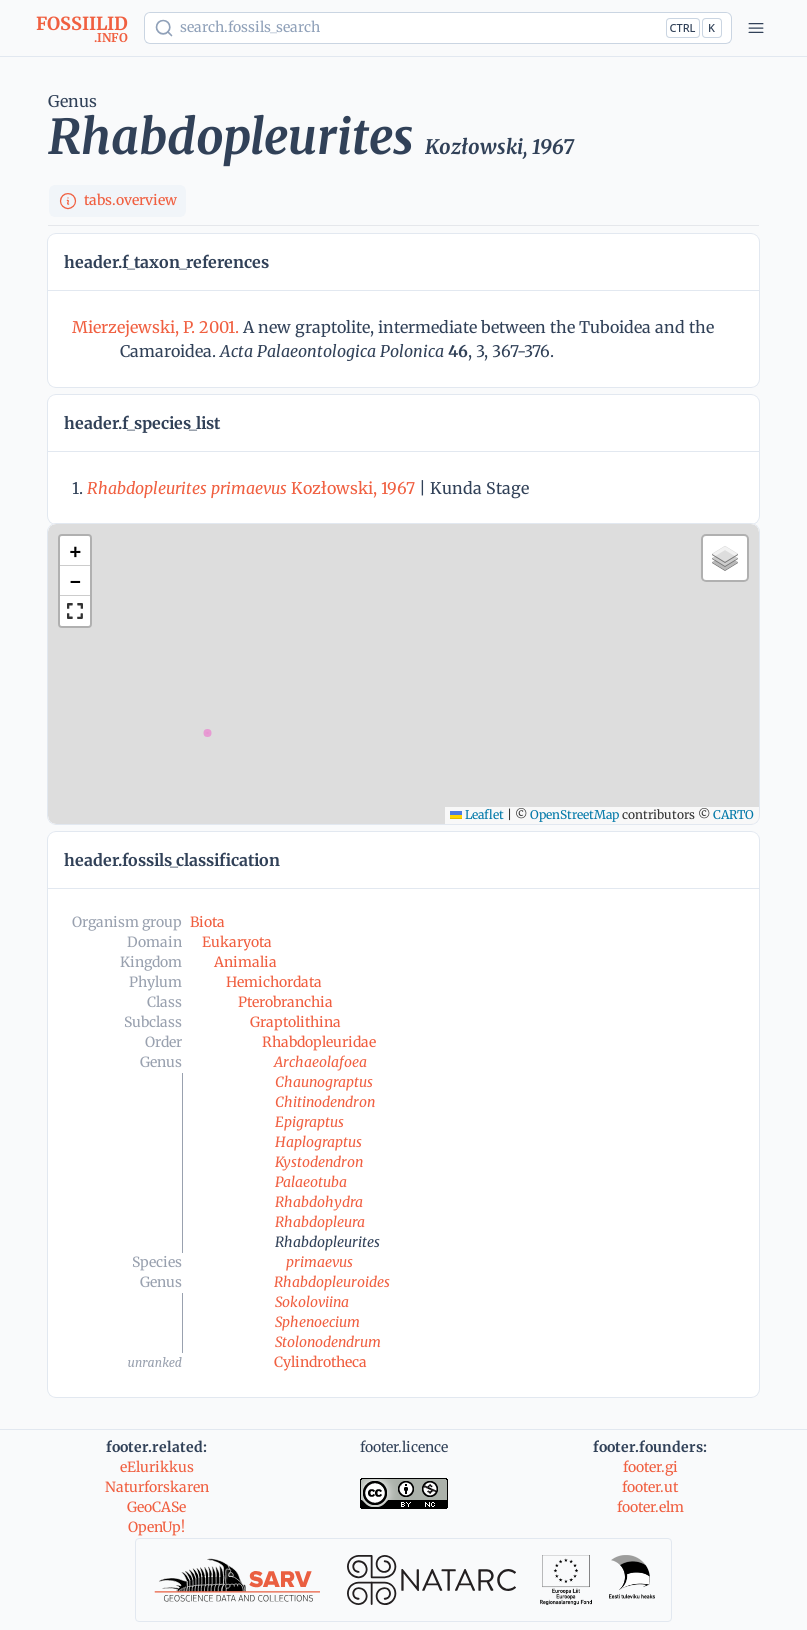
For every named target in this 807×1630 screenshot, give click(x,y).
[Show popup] (438, 28)
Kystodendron (319, 1162)
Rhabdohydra (319, 1202)
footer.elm (650, 1507)
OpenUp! (156, 1527)
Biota (207, 922)
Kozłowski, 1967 (251, 488)
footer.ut (650, 1487)
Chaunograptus (324, 1082)
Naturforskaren (157, 1487)
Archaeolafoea (320, 1062)
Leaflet (477, 814)
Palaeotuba (311, 1182)
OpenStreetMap (574, 814)
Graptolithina (295, 1022)
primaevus (319, 1262)
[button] (75, 551)
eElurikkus (157, 1467)
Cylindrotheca (320, 1362)
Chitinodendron (325, 1102)
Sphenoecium (317, 1322)
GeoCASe (156, 1507)
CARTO (733, 814)
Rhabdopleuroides (332, 1282)
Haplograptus (318, 1142)
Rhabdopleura (320, 1222)
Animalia (245, 962)
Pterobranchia (285, 1002)
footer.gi (650, 1467)
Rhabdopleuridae (319, 1042)
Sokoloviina (312, 1302)
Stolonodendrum (328, 1342)
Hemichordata (274, 982)
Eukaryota (237, 942)
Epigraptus (309, 1122)
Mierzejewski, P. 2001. (157, 327)
